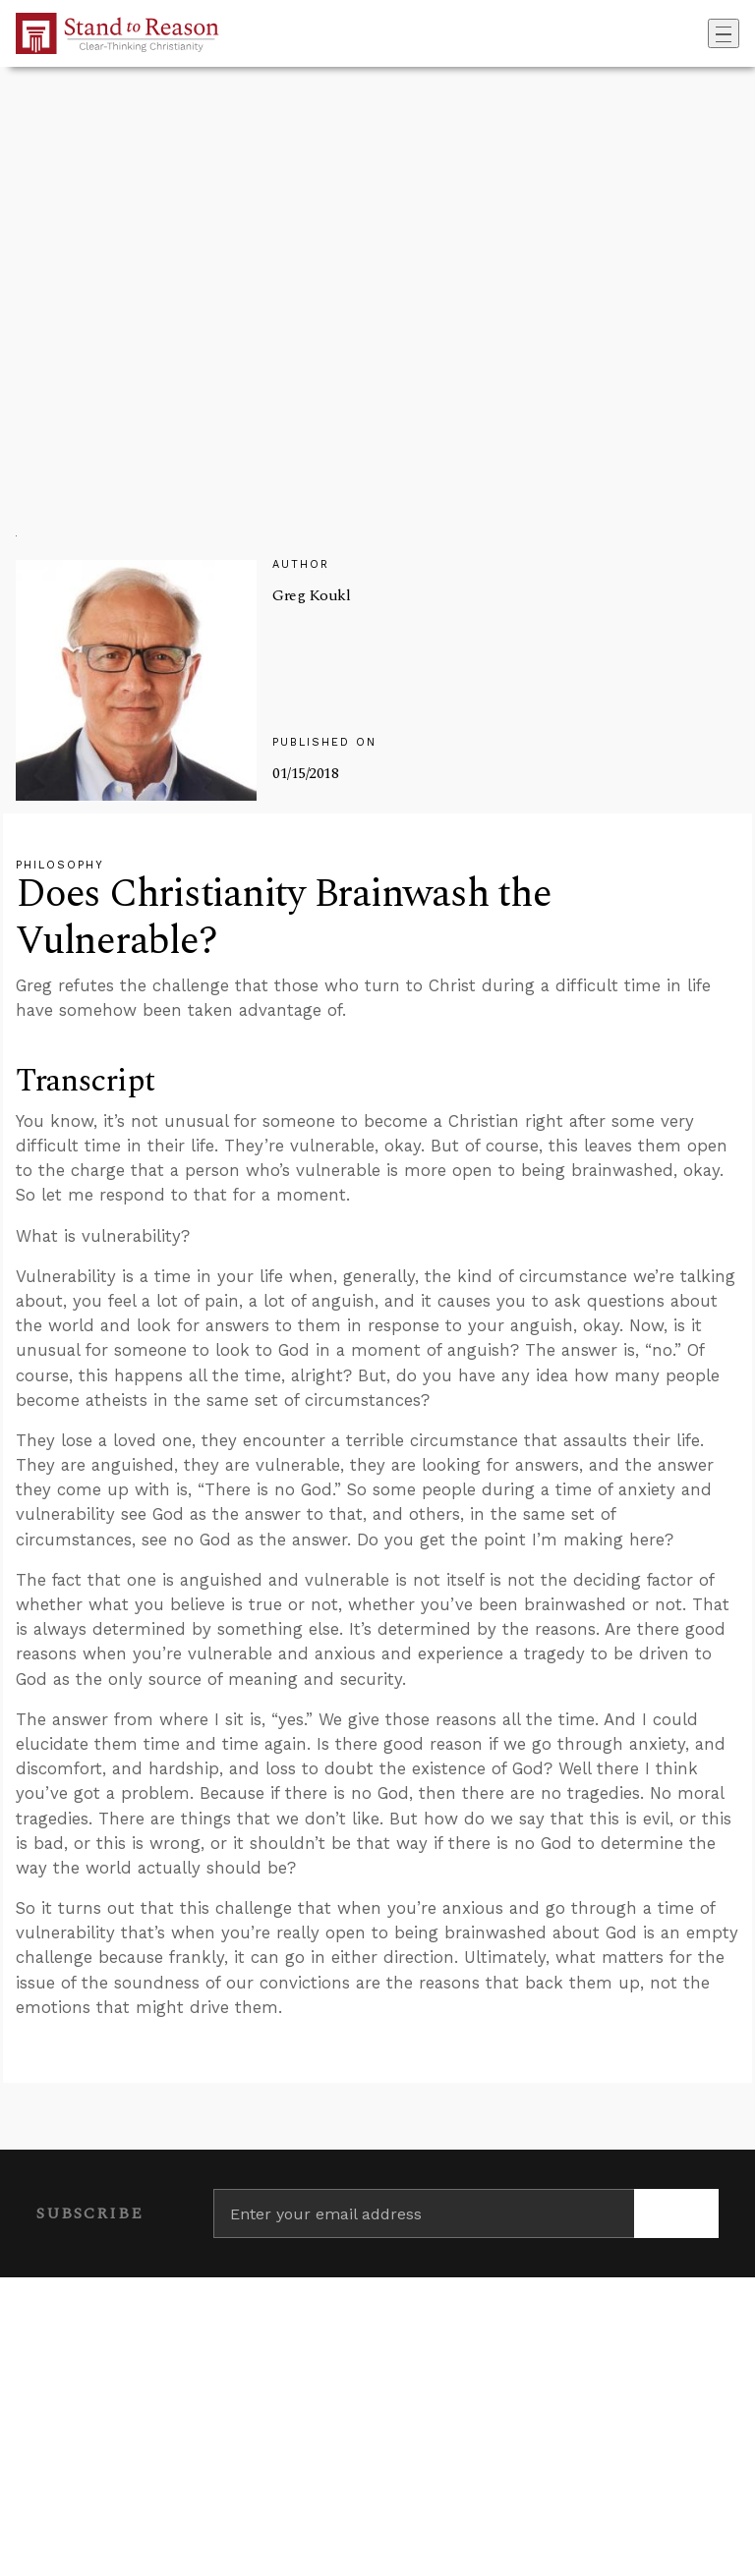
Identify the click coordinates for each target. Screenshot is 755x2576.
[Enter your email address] (423, 2213)
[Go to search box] (702, 33)
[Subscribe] (676, 2213)
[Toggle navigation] (723, 33)
